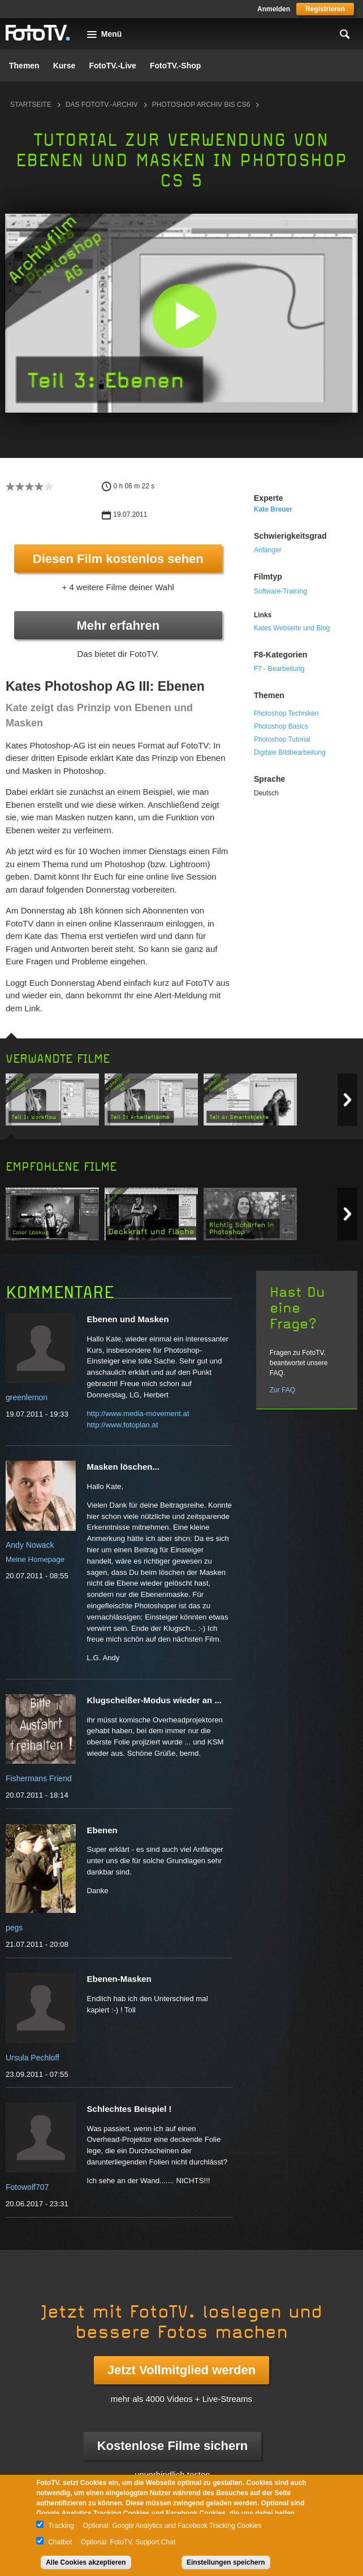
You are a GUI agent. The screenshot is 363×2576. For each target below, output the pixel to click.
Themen (24, 65)
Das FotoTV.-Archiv (102, 105)
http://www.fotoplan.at (122, 1425)
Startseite (30, 105)
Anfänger (268, 550)
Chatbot (60, 2542)
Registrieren (325, 9)
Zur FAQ (282, 1390)
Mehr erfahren (117, 625)
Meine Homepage (35, 1559)
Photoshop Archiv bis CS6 (201, 105)
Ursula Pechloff (32, 2057)
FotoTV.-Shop (175, 65)
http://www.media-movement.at (138, 1413)
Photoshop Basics (281, 726)
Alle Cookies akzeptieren (86, 2562)
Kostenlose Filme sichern (172, 2446)
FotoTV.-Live (112, 65)
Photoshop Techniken (286, 713)
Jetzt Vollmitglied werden (181, 2370)
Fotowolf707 (27, 2187)
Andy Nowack (30, 1544)
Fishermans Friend (39, 1778)
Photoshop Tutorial (282, 739)
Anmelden (273, 9)
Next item (347, 1099)
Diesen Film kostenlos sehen (118, 559)
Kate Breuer (273, 509)
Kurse (64, 65)
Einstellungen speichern (226, 2562)
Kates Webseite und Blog (292, 628)
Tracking (61, 2526)
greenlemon (26, 1397)
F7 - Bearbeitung (279, 669)
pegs (14, 1927)
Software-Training (280, 591)
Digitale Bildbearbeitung (290, 752)
